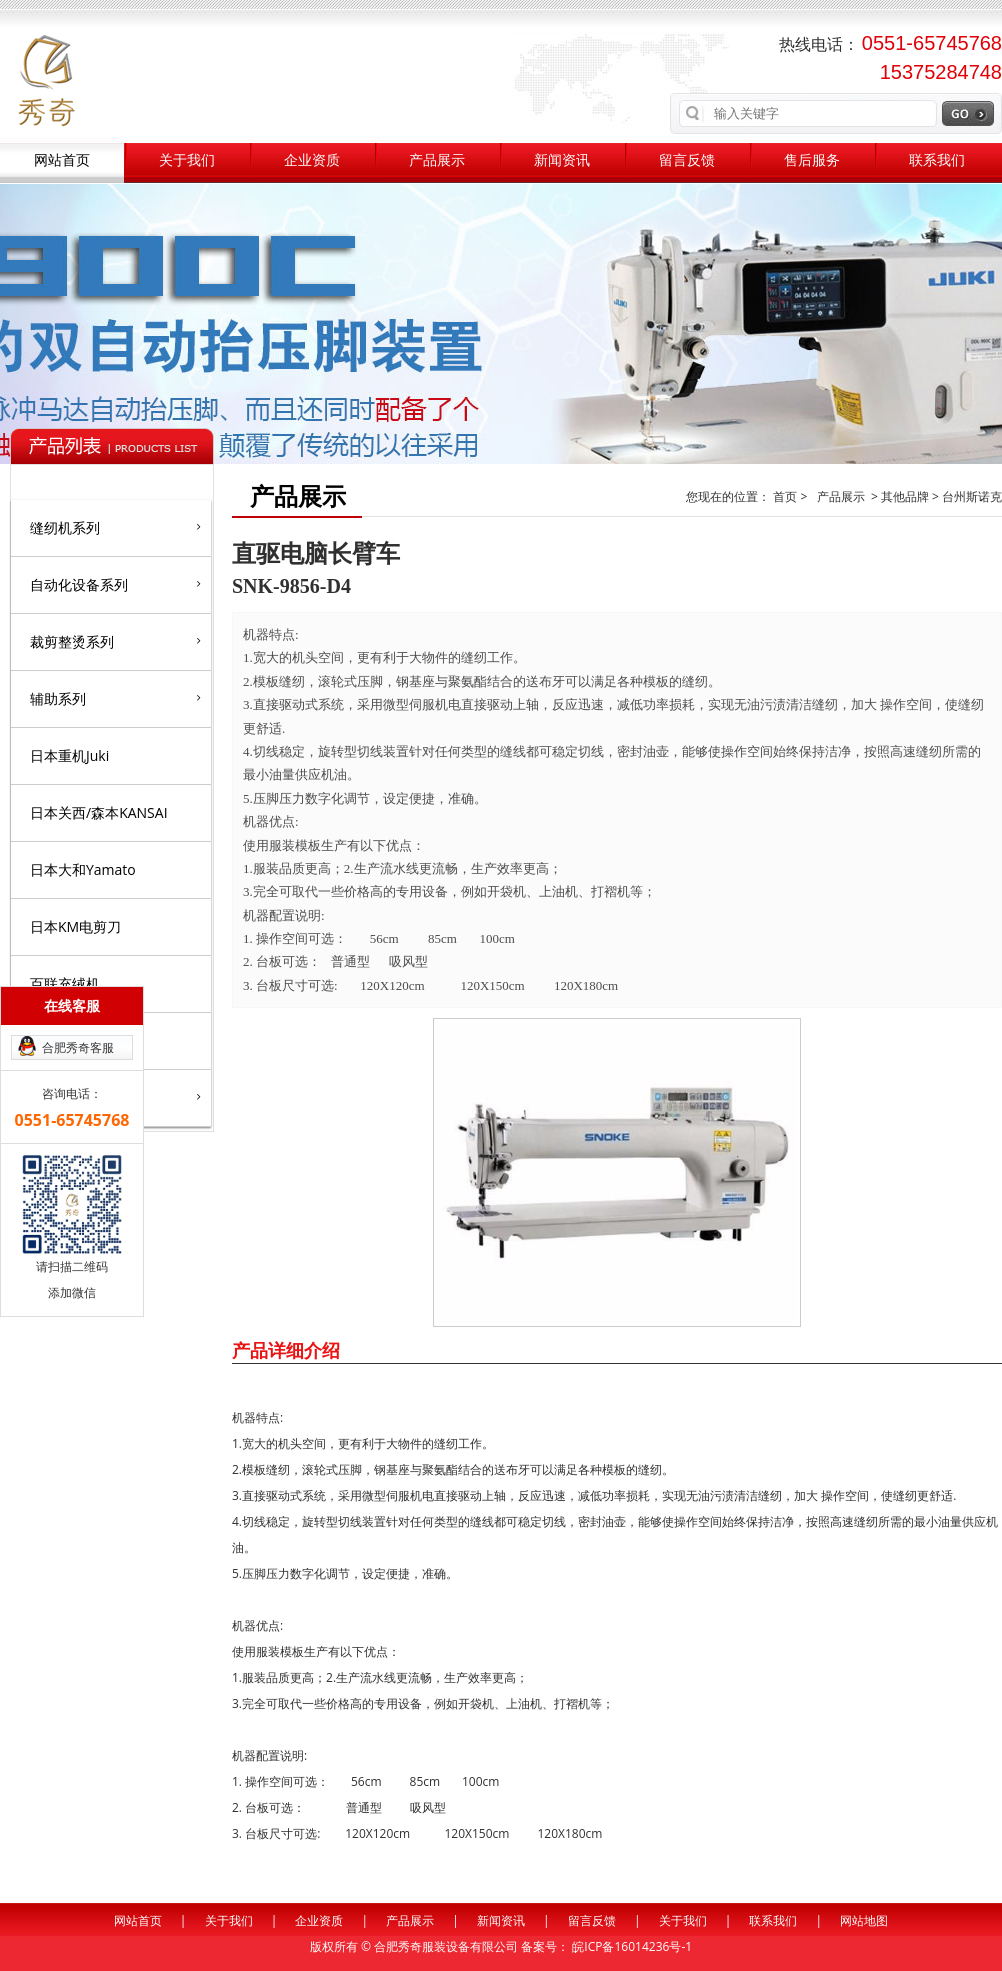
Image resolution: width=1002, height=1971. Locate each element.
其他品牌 (905, 496)
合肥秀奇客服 (78, 1047)
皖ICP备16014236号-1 (632, 1946)
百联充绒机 (65, 983)
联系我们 (937, 160)
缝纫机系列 (115, 527)
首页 (786, 496)
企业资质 (312, 160)
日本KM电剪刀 (75, 926)
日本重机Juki (69, 755)
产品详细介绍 (286, 1350)
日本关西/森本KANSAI (99, 812)
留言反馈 (687, 160)
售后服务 (812, 160)
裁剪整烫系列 (115, 641)
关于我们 (187, 160)
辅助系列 (115, 698)
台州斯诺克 (972, 496)
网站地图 (864, 1920)
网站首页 (62, 160)
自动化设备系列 (115, 584)
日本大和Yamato (83, 869)
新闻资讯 (562, 160)
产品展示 (437, 160)
